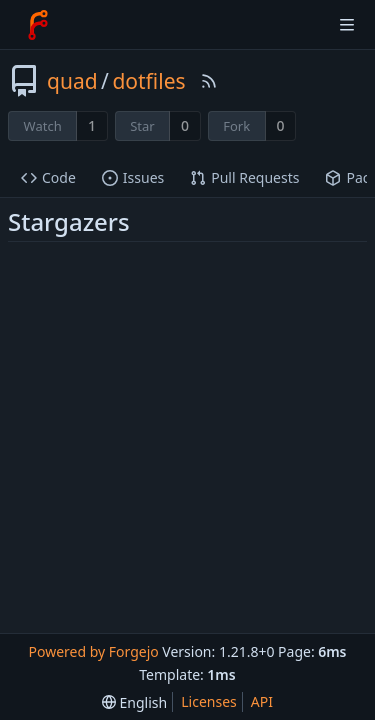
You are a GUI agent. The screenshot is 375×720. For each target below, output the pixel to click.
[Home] (38, 25)
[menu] (134, 702)
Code (48, 177)
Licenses (209, 701)
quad (72, 81)
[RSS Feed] (209, 81)
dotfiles (148, 81)
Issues (133, 177)
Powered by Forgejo (93, 651)
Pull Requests (244, 177)
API (262, 701)
